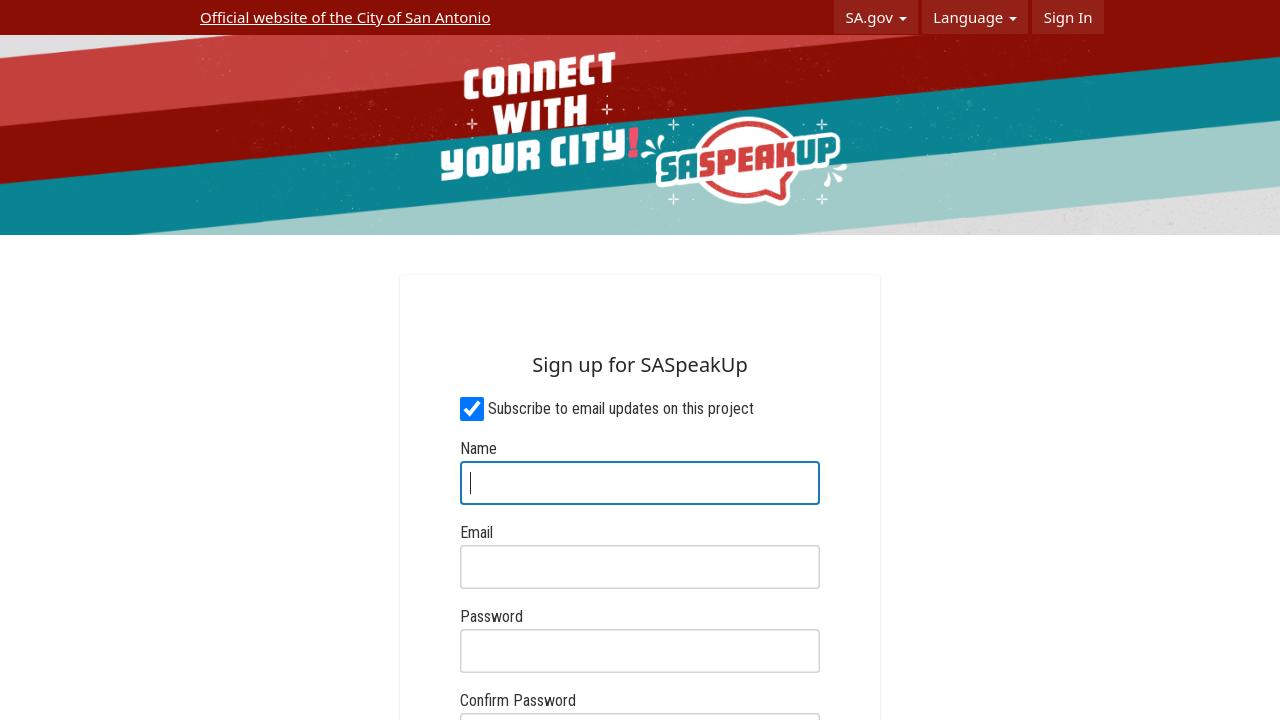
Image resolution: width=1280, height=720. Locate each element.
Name (478, 448)
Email (476, 532)
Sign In (1068, 17)
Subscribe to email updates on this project (621, 408)
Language (975, 17)
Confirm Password (518, 700)
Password (491, 616)
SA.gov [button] (875, 17)
